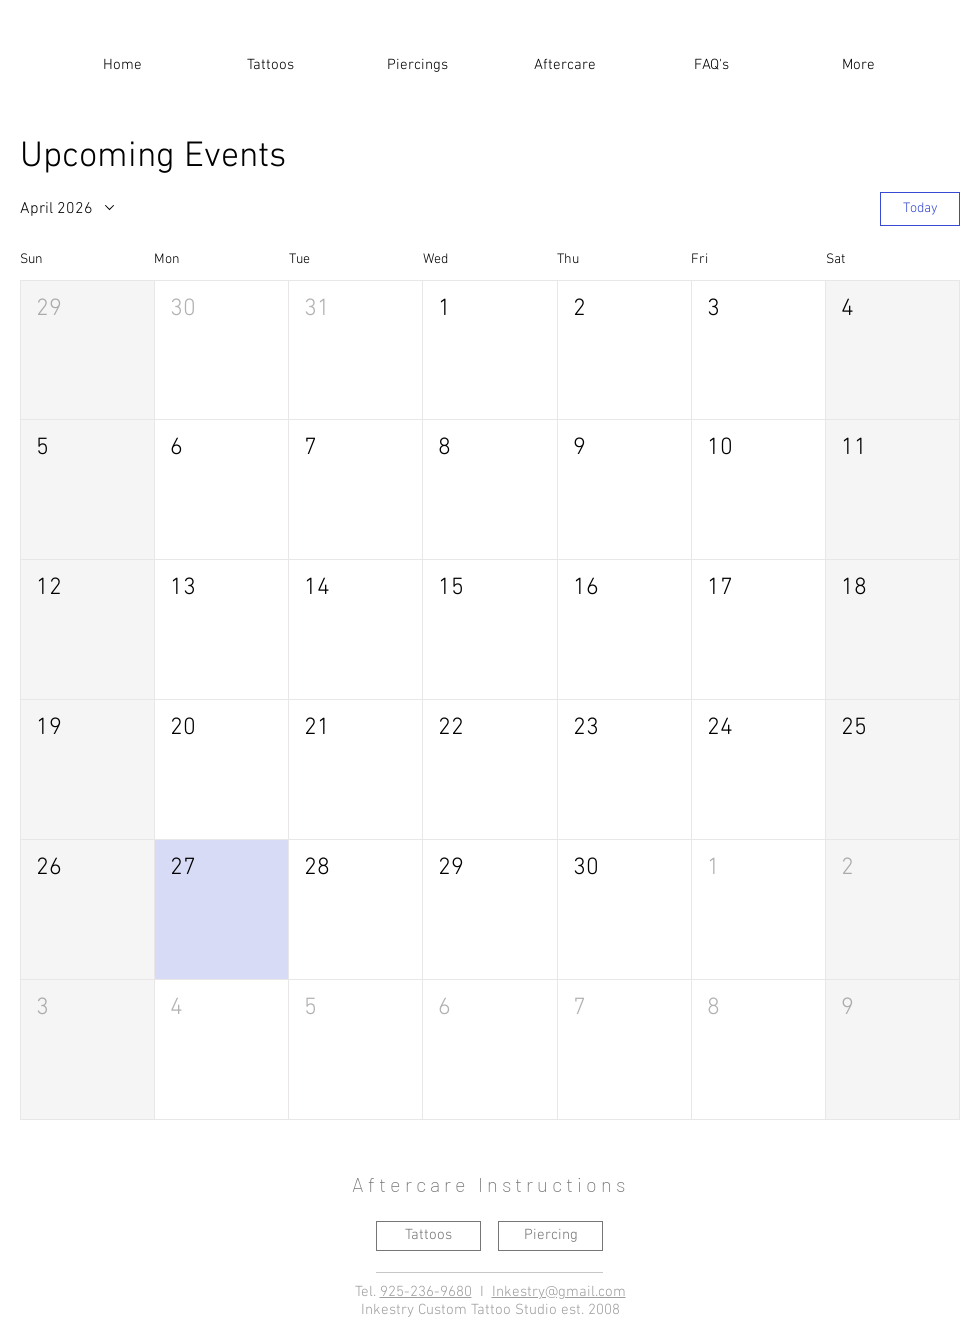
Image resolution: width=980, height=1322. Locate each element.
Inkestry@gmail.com (559, 1292)
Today (920, 208)
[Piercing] (550, 1236)
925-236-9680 (426, 1292)
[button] (270, 56)
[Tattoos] (428, 1236)
